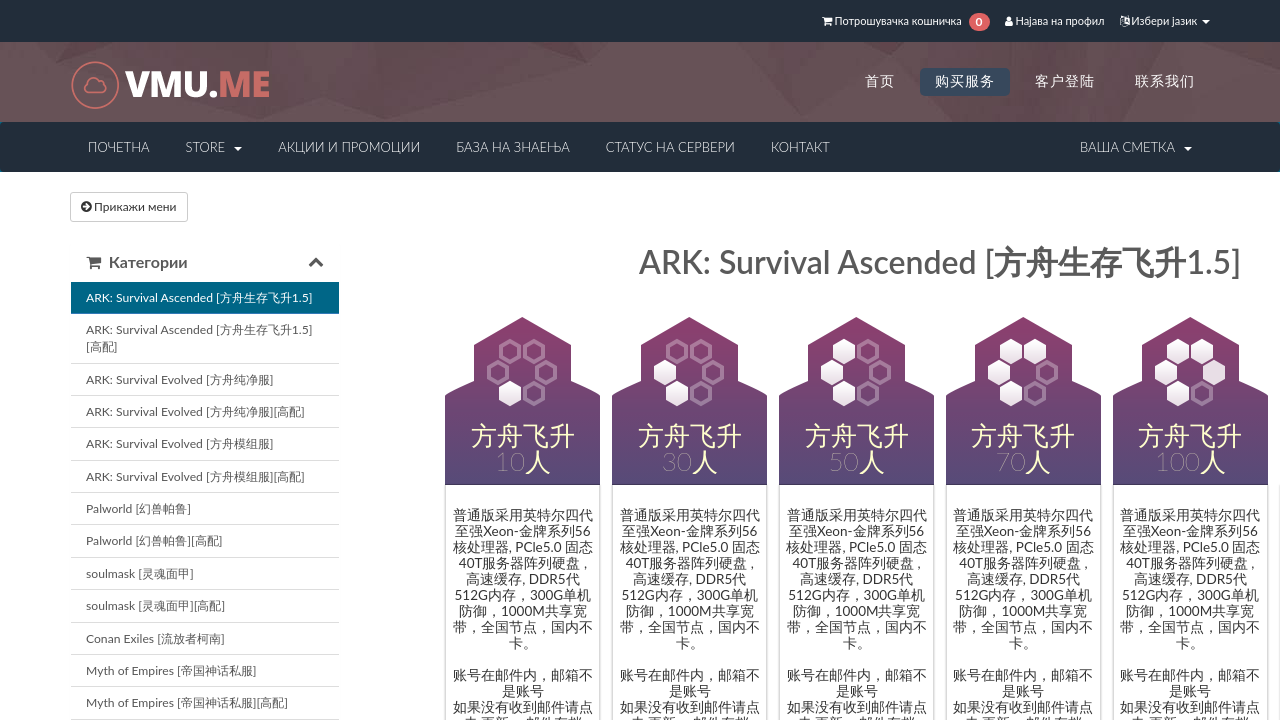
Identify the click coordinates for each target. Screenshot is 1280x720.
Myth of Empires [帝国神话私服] (171, 670)
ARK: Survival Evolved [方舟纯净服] (179, 379)
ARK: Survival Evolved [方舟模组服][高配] (195, 476)
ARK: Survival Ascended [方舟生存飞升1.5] (199, 297)
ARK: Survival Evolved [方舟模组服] (179, 443)
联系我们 (1165, 80)
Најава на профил (1055, 20)
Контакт (800, 147)
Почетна (118, 147)
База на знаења (512, 147)
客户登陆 (1065, 80)
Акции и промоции (349, 147)
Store (213, 147)
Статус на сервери (670, 147)
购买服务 (965, 80)
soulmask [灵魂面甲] (140, 573)
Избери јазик (1165, 20)
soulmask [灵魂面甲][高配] (155, 605)
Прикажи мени (129, 206)
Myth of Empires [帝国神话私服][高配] (187, 702)
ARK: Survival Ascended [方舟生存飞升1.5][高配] (199, 338)
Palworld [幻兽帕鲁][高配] (154, 540)
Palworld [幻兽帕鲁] (138, 508)
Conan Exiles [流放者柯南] (155, 638)
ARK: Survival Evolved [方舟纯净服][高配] (195, 411)
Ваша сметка (1136, 147)
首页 (880, 80)
